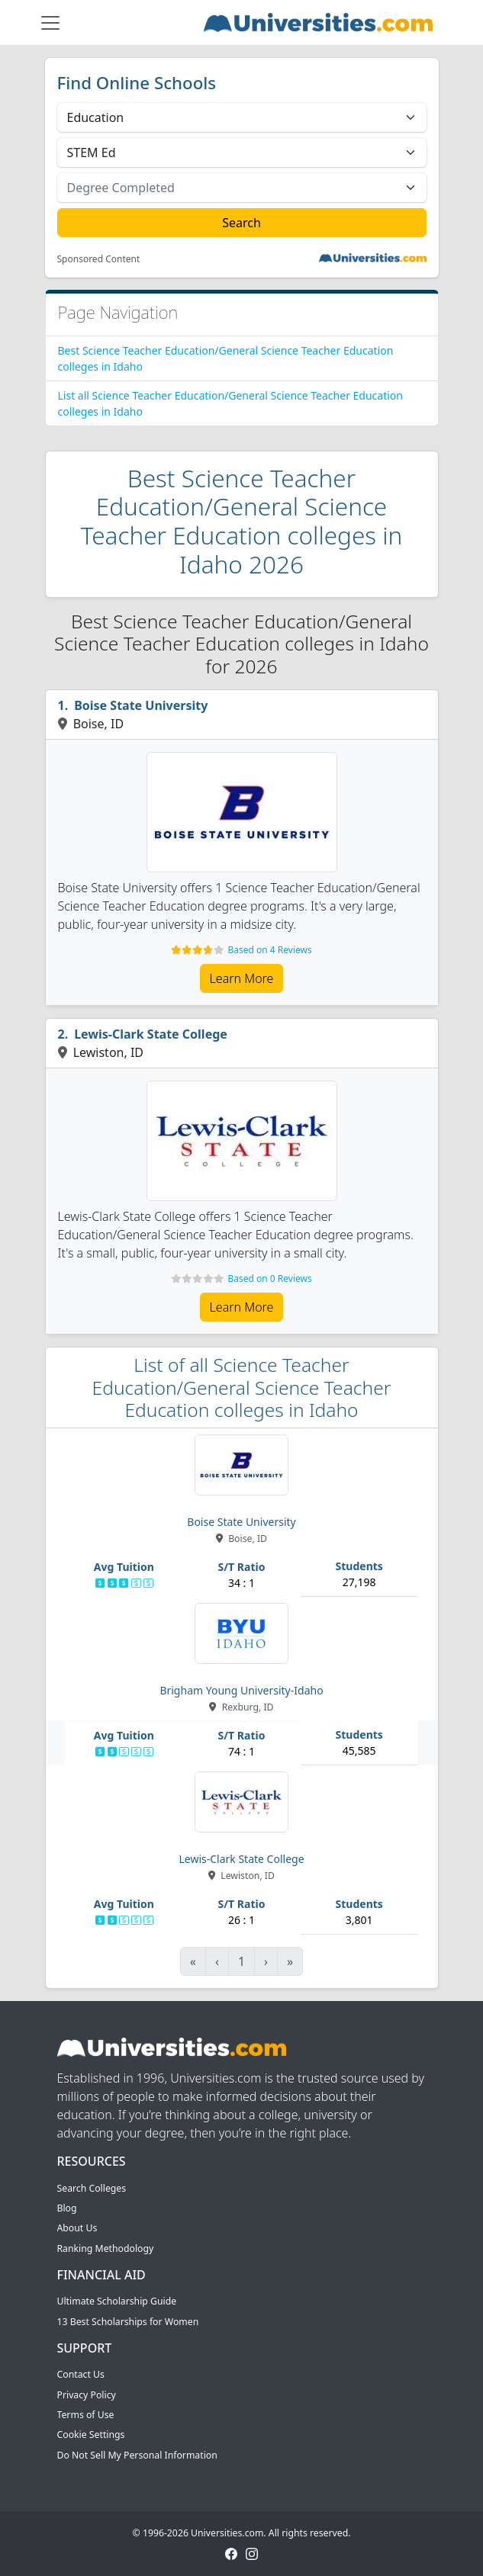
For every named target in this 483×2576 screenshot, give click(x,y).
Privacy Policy (86, 2394)
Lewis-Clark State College (150, 1034)
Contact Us (81, 2374)
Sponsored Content (98, 259)
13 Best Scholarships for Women (128, 2321)
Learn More (242, 978)
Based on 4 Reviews (269, 949)
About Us (77, 2227)
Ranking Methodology (105, 2248)
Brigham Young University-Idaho (241, 1690)
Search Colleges (92, 2188)
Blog (67, 2208)
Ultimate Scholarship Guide (117, 2301)
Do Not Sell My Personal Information (137, 2455)
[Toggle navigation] (50, 22)
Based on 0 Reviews (269, 1278)
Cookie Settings (91, 2434)
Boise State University (141, 705)
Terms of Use (85, 2414)
